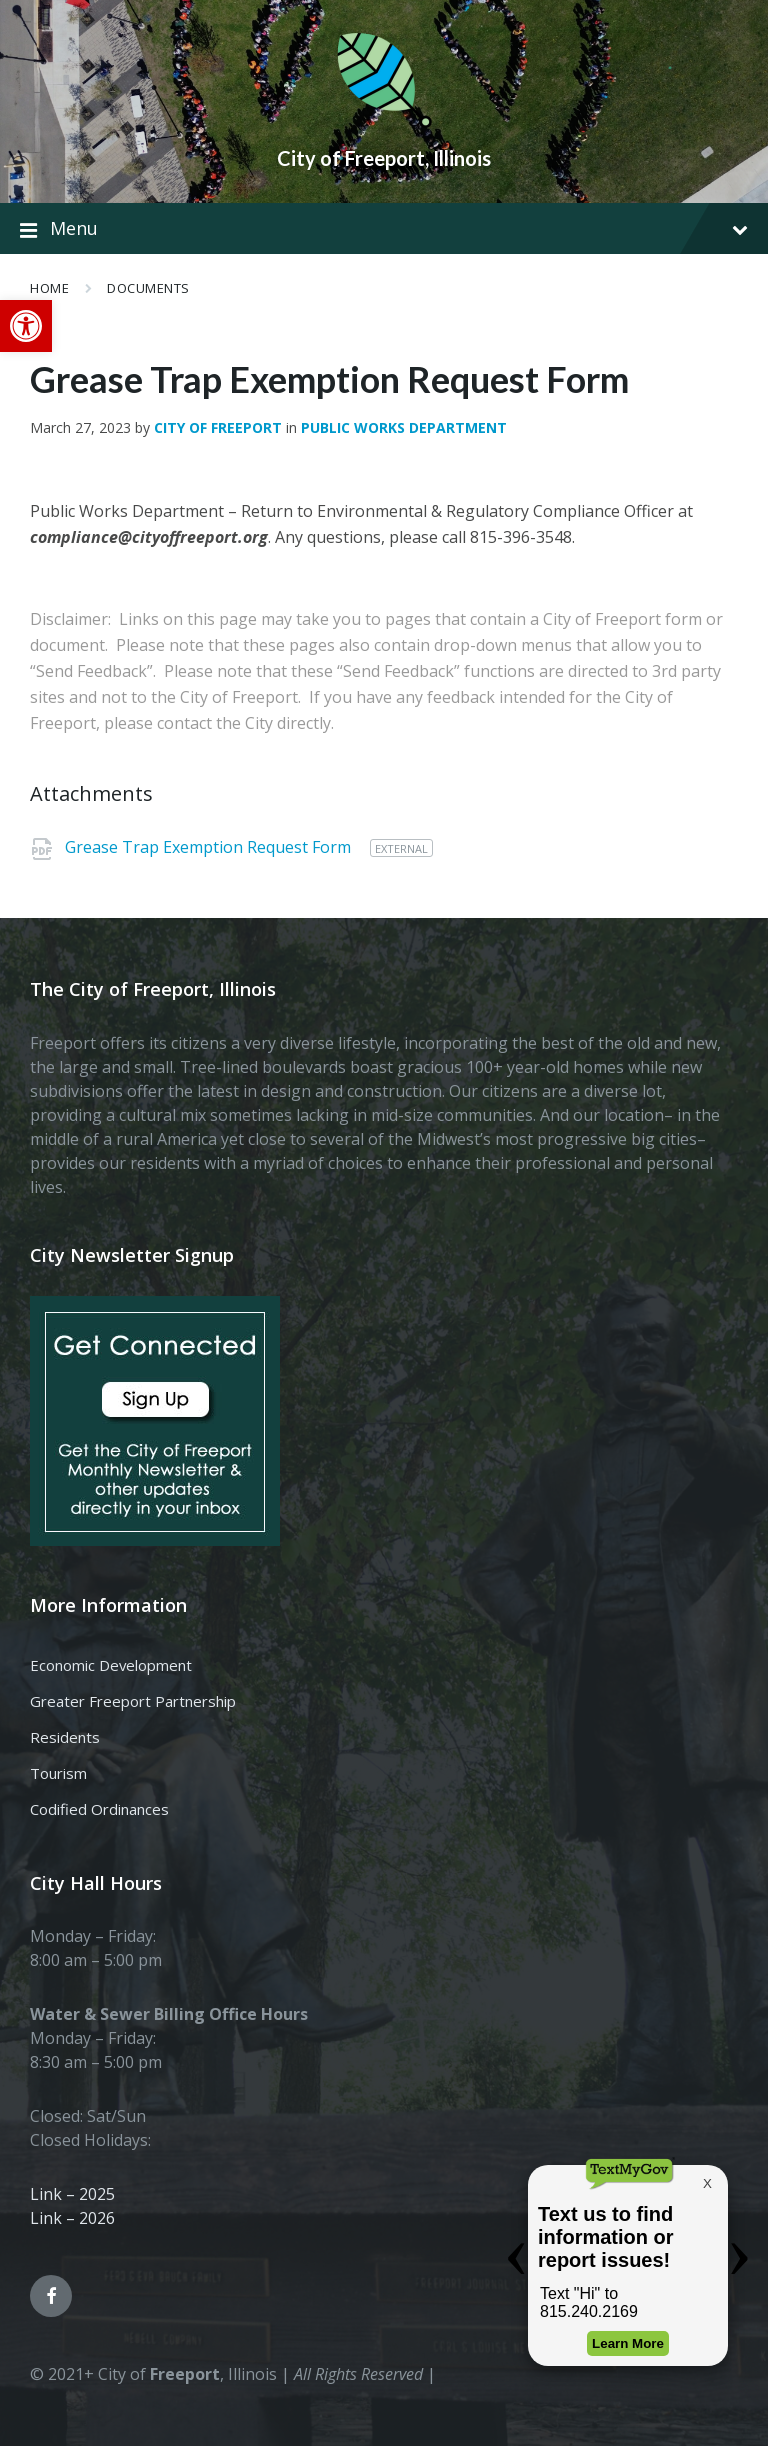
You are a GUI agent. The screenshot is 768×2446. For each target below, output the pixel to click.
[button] (26, 326)
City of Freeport (218, 427)
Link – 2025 (72, 2194)
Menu (384, 229)
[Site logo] (384, 124)
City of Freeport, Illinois (384, 158)
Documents (148, 288)
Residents (65, 1737)
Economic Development (111, 1665)
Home (49, 288)
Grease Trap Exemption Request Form (210, 847)
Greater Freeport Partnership (133, 1701)
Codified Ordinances (99, 1809)
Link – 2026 (72, 2218)
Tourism (58, 1773)
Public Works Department (404, 427)
